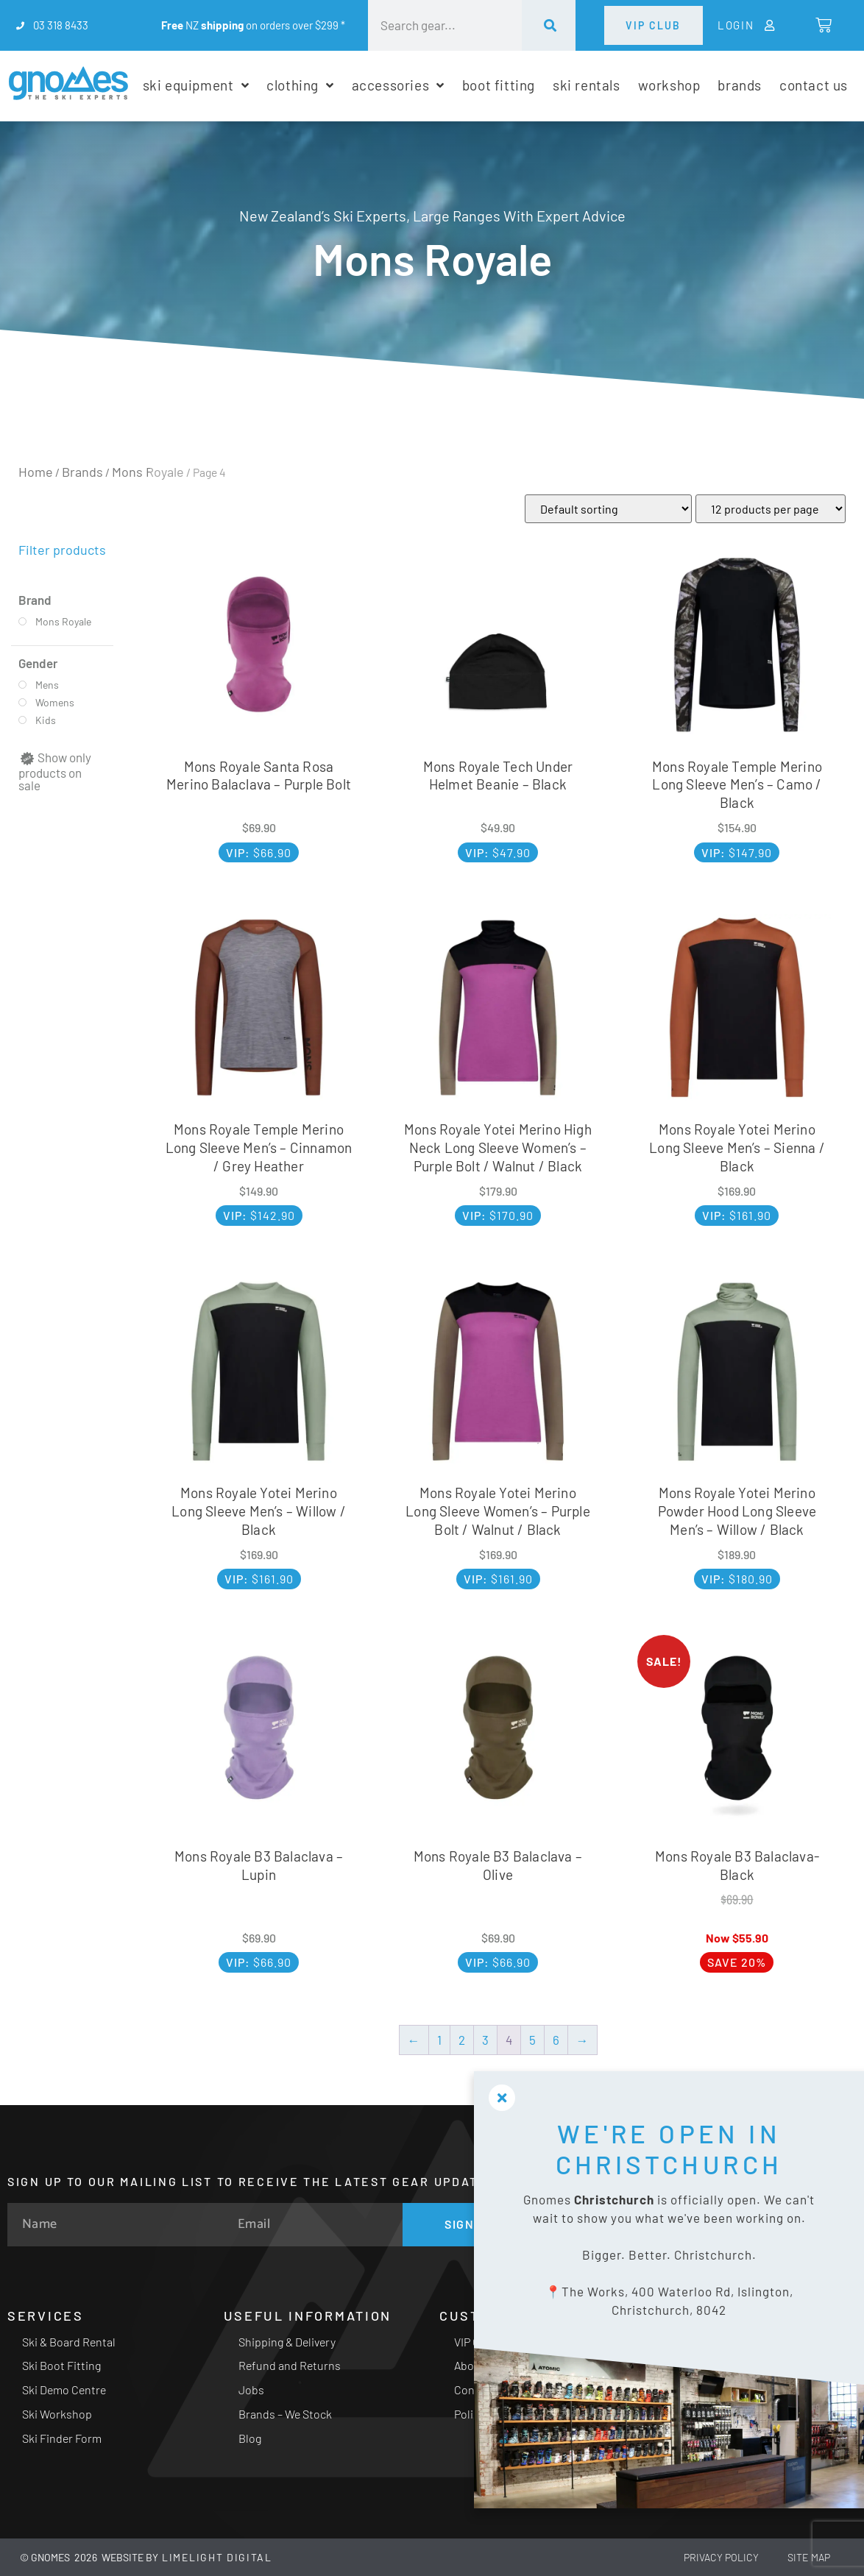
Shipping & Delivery (287, 2342)
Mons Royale (148, 472)
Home (35, 472)
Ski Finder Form (62, 2438)
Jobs (251, 2389)
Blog (249, 2438)
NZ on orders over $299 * (253, 25)
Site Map (808, 2557)
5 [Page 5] (532, 2039)
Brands (82, 472)
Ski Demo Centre (64, 2389)
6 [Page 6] (556, 2039)
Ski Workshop (57, 2414)
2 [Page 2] (461, 2039)
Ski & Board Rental (69, 2342)
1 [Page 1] (439, 2039)
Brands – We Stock (285, 2414)
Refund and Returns (289, 2365)
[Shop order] (608, 508)
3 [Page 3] (485, 2039)
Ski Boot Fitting (61, 2365)
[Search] (549, 25)
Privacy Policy (719, 2557)
